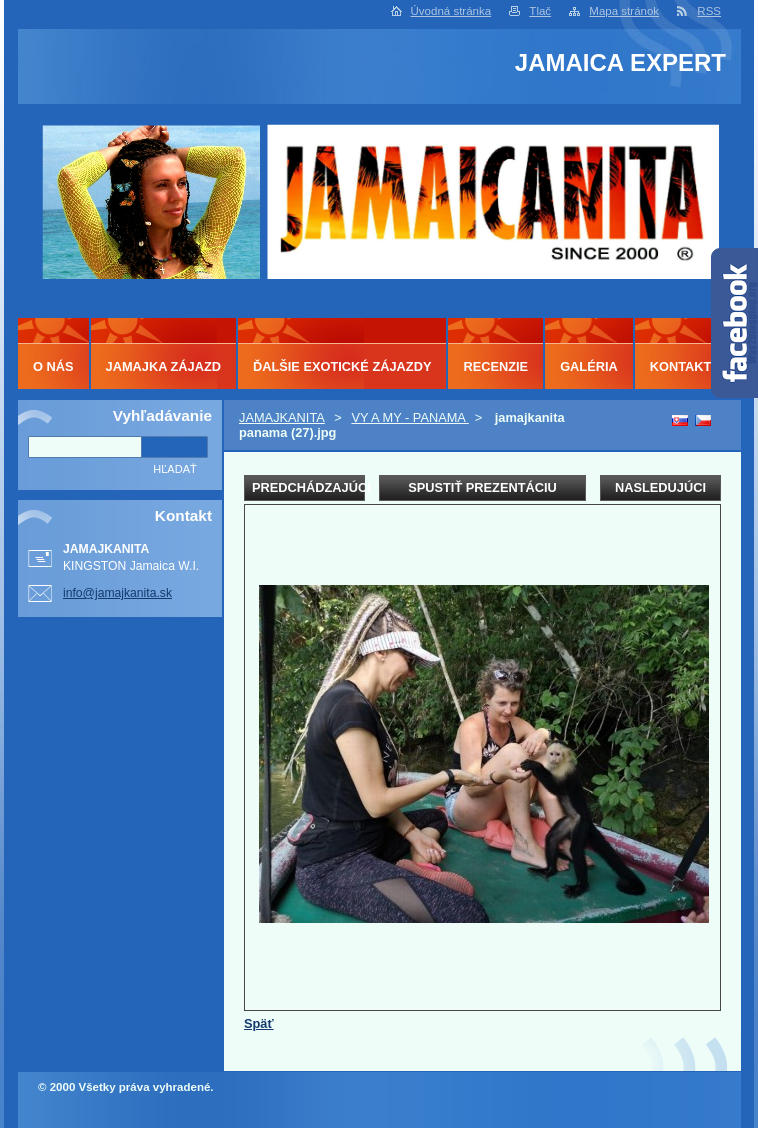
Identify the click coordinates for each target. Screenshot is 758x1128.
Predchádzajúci (308, 487)
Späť (259, 1023)
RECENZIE (495, 366)
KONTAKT (681, 366)
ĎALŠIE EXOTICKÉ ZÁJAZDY (342, 366)
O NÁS (53, 366)
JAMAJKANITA (282, 417)
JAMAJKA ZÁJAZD (163, 366)
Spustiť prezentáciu (482, 487)
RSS (709, 11)
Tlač (540, 11)
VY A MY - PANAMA (409, 417)
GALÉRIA (589, 366)
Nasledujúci (660, 487)
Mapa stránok (624, 11)
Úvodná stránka (451, 11)
